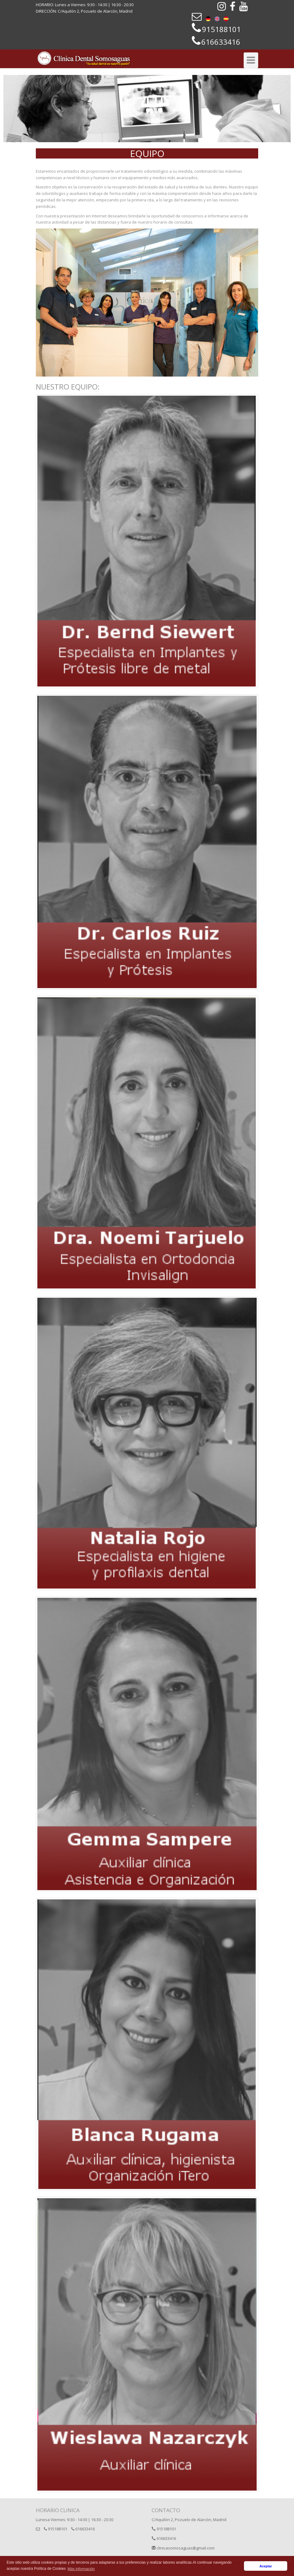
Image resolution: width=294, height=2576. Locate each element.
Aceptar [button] (265, 2566)
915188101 (55, 2529)
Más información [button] (81, 2569)
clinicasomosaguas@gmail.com (183, 2548)
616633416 (83, 2529)
